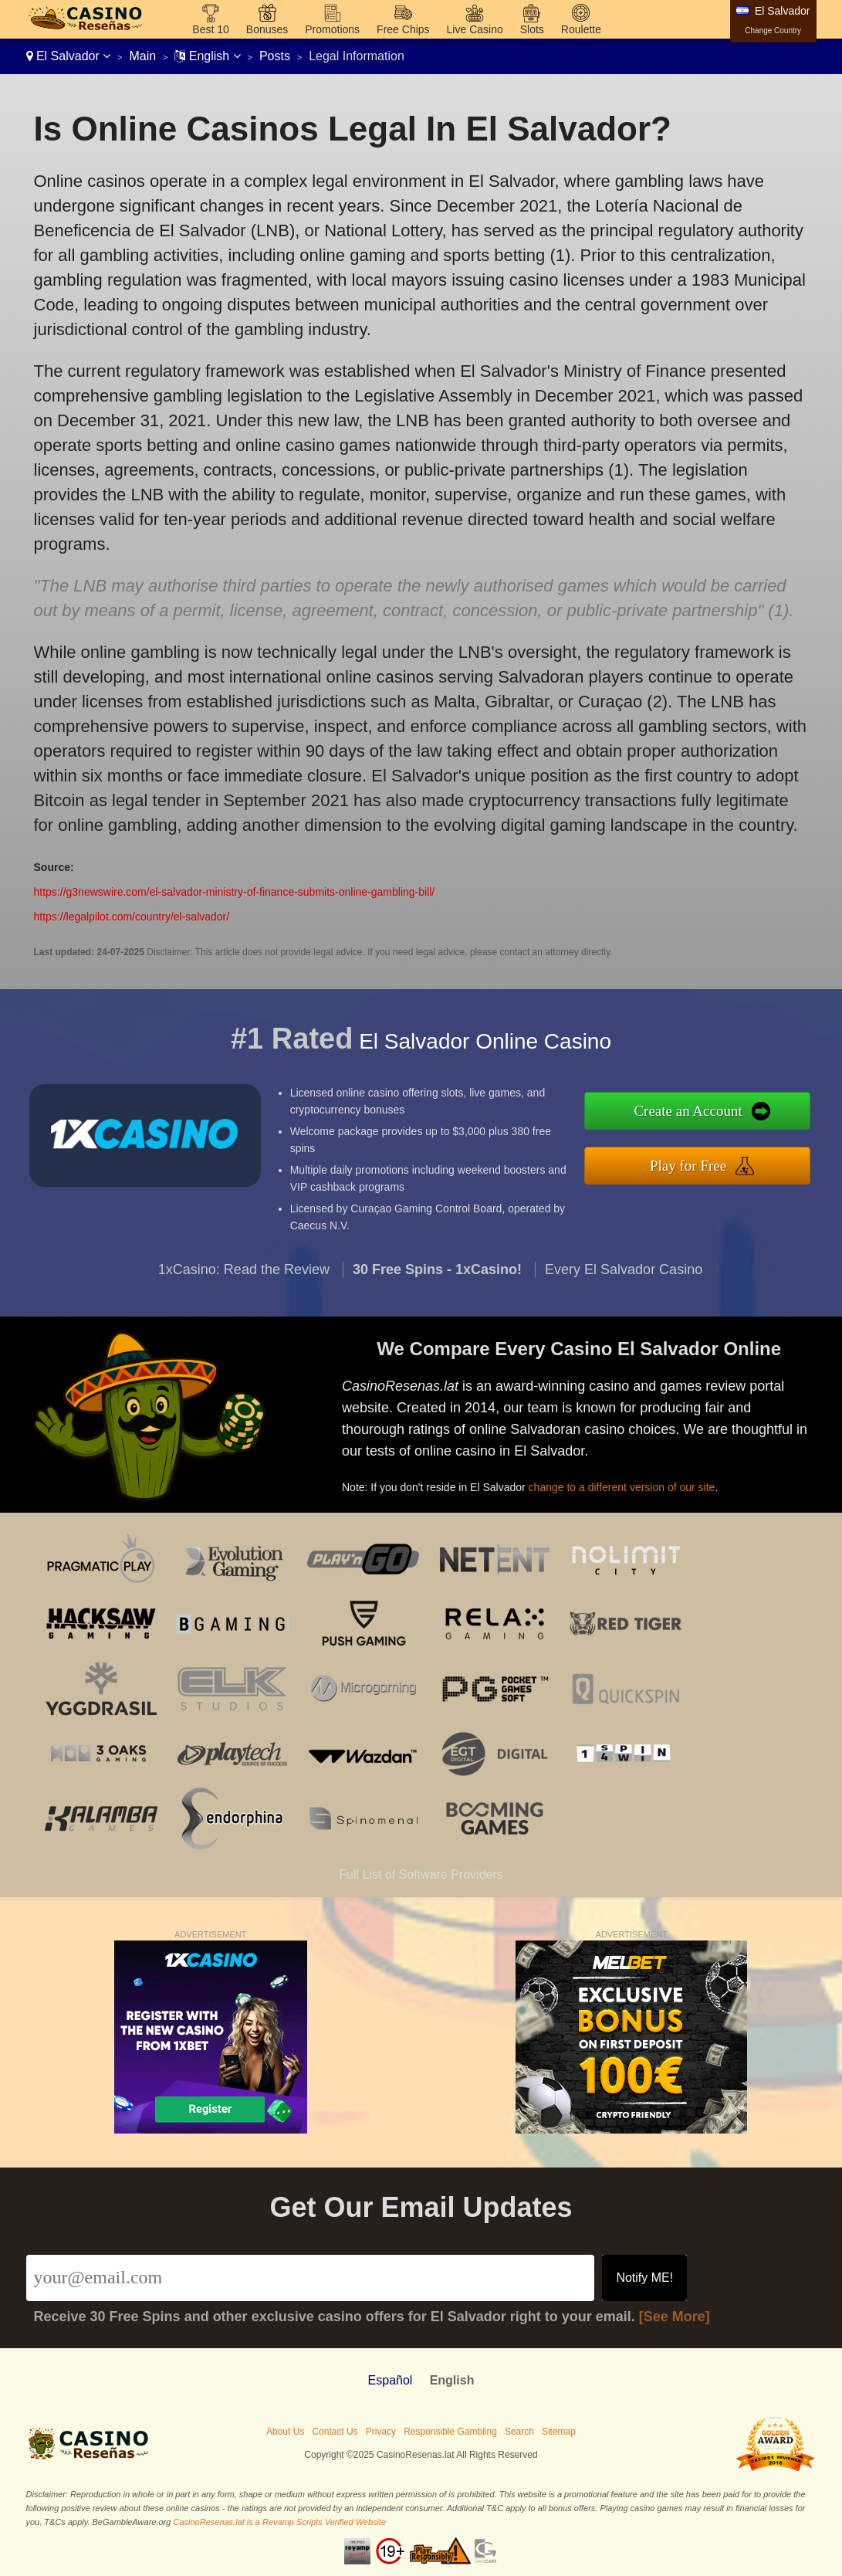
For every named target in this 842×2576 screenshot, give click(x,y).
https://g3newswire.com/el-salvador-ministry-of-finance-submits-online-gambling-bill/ (234, 892)
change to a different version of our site (630, 1483)
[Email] (310, 2278)
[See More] (674, 2316)
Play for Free (698, 1163)
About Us (285, 2431)
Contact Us (334, 2431)
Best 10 (210, 29)
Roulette (581, 29)
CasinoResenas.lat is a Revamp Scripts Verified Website (279, 2522)
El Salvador (68, 56)
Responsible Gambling (450, 2431)
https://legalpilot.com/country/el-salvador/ (132, 916)
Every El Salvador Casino (623, 1278)
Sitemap (559, 2431)
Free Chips (403, 29)
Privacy (381, 2431)
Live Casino (475, 29)
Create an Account (699, 1112)
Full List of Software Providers (421, 1874)
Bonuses (267, 29)
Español (390, 2380)
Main (142, 56)
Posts (274, 56)
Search (519, 2431)
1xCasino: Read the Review (244, 1278)
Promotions (332, 29)
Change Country (773, 30)
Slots (532, 29)
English (207, 56)
